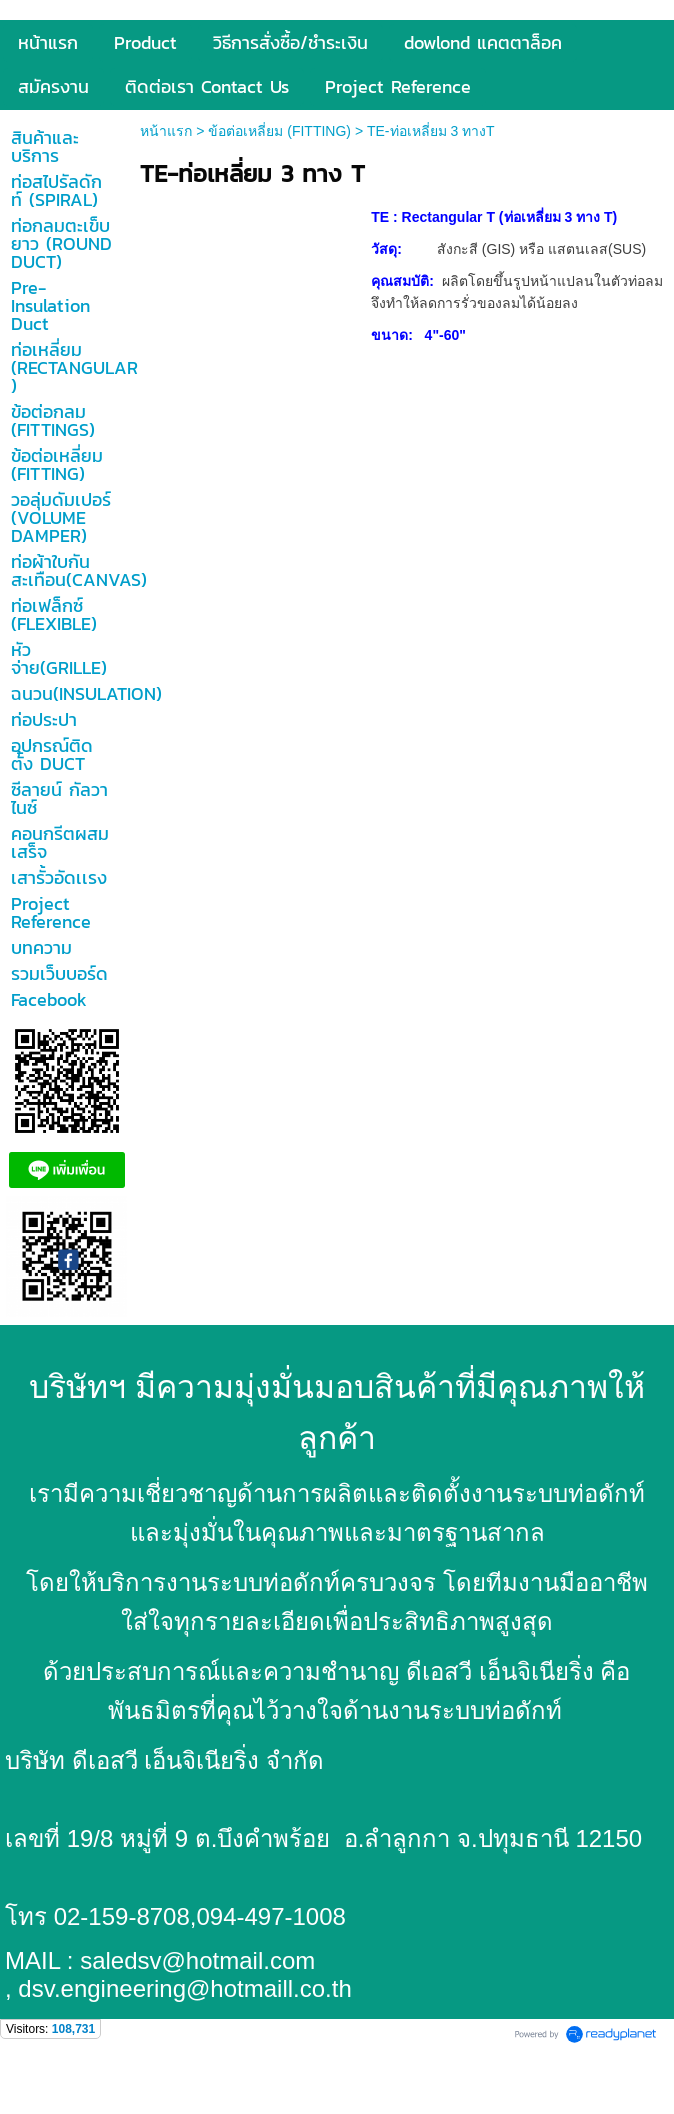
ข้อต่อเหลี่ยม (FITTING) (279, 131)
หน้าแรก (166, 131)
